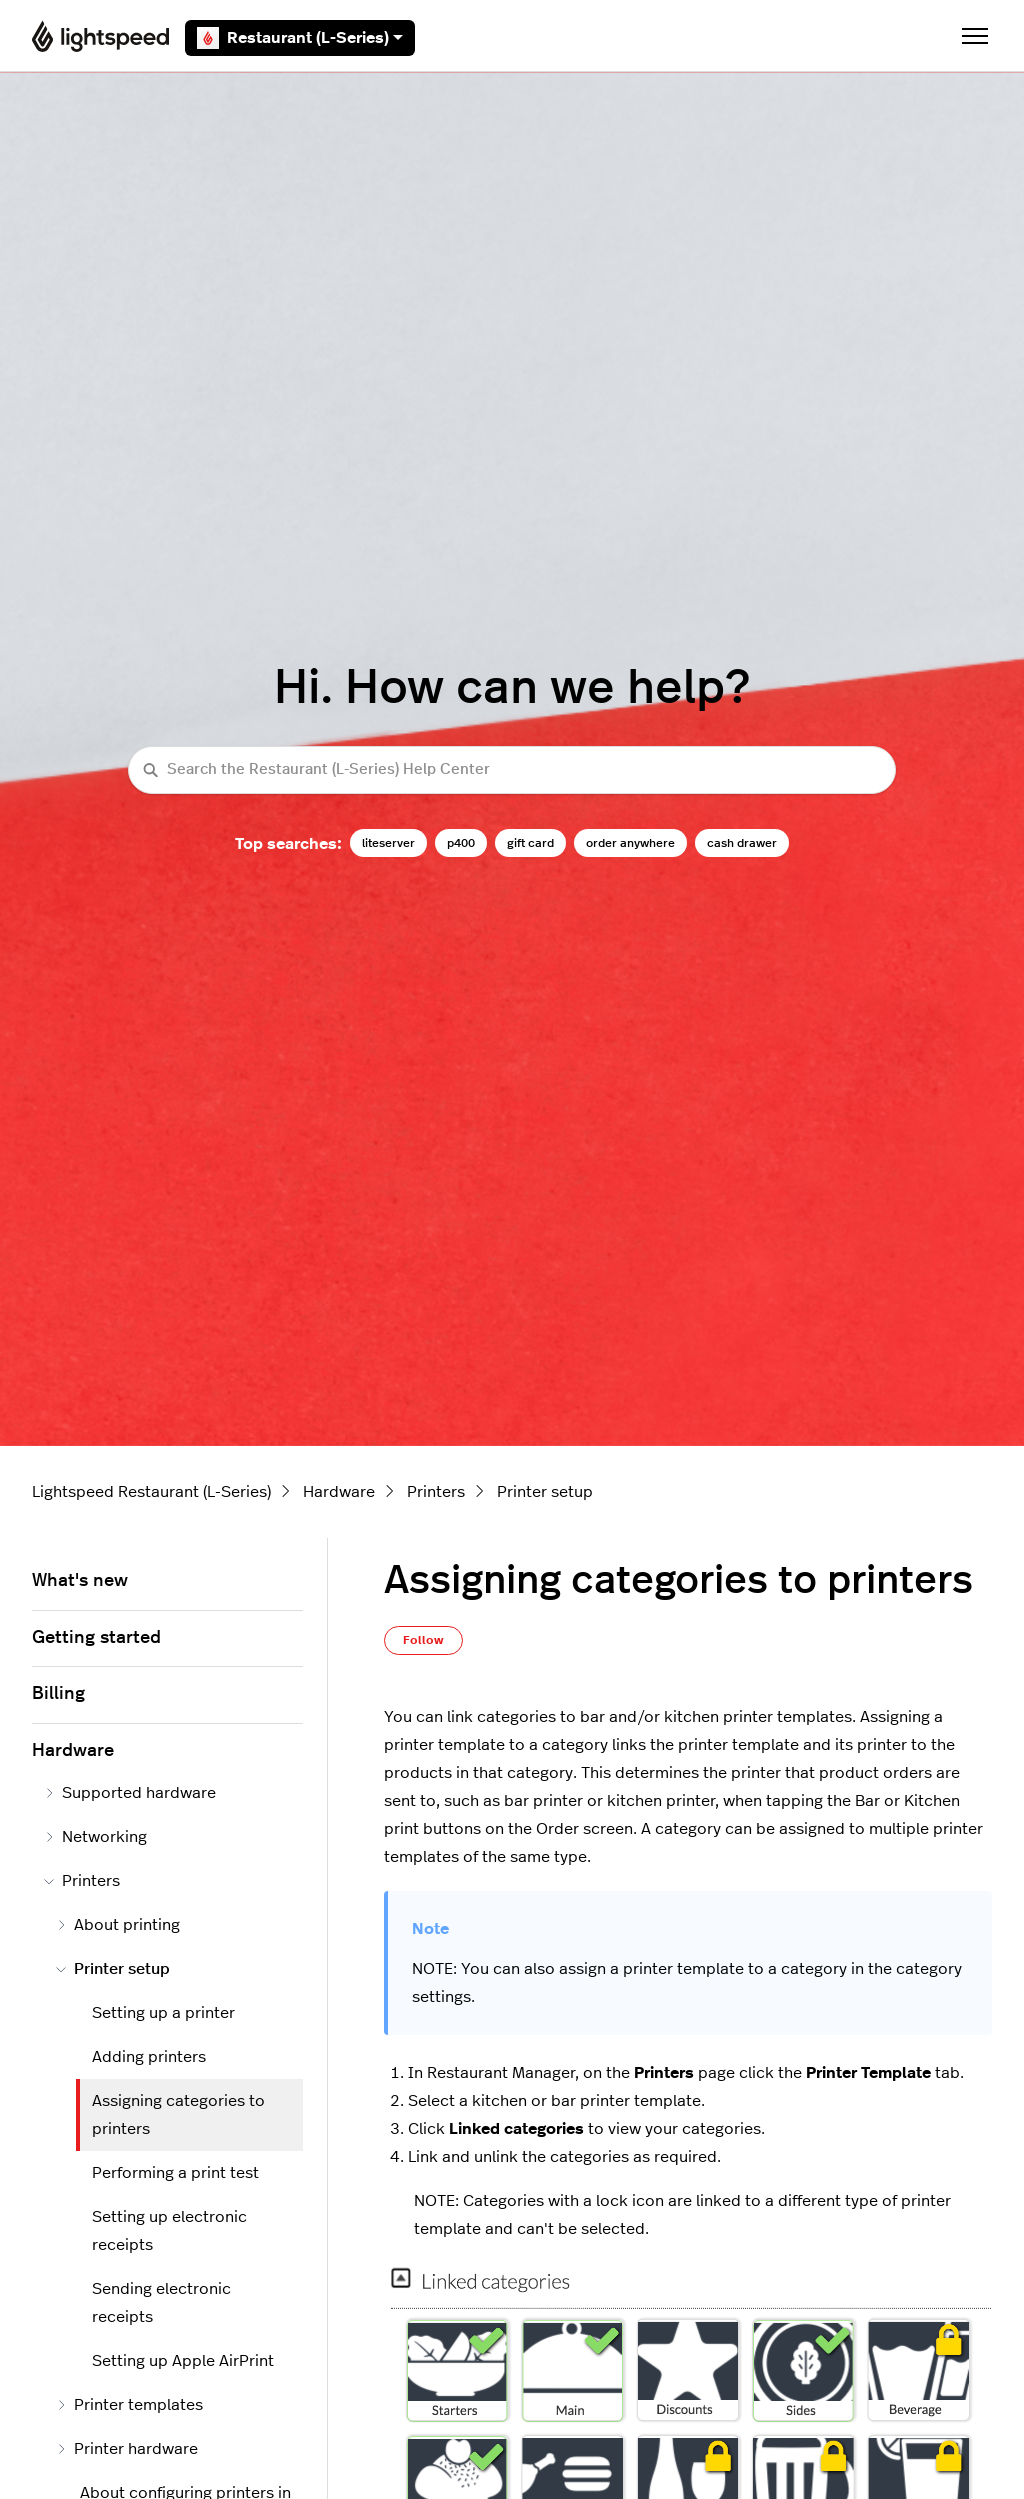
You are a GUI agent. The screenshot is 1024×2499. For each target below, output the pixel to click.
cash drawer (742, 843)
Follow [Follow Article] (423, 1640)
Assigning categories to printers (178, 2115)
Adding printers (149, 2057)
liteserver (388, 843)
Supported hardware (130, 1793)
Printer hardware (127, 2449)
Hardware (339, 1492)
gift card (530, 843)
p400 (461, 843)
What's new (80, 1581)
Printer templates (129, 2405)
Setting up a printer (163, 2013)
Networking (95, 1837)
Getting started (96, 1638)
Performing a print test (175, 2173)
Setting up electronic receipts (169, 2231)
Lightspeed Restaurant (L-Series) (151, 1492)
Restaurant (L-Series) (300, 38)
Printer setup (545, 1492)
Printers (436, 1492)
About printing (118, 1925)
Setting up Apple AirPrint (183, 2361)
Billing (58, 1694)
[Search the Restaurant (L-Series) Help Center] (512, 770)
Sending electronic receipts (161, 2303)
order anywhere (630, 843)
